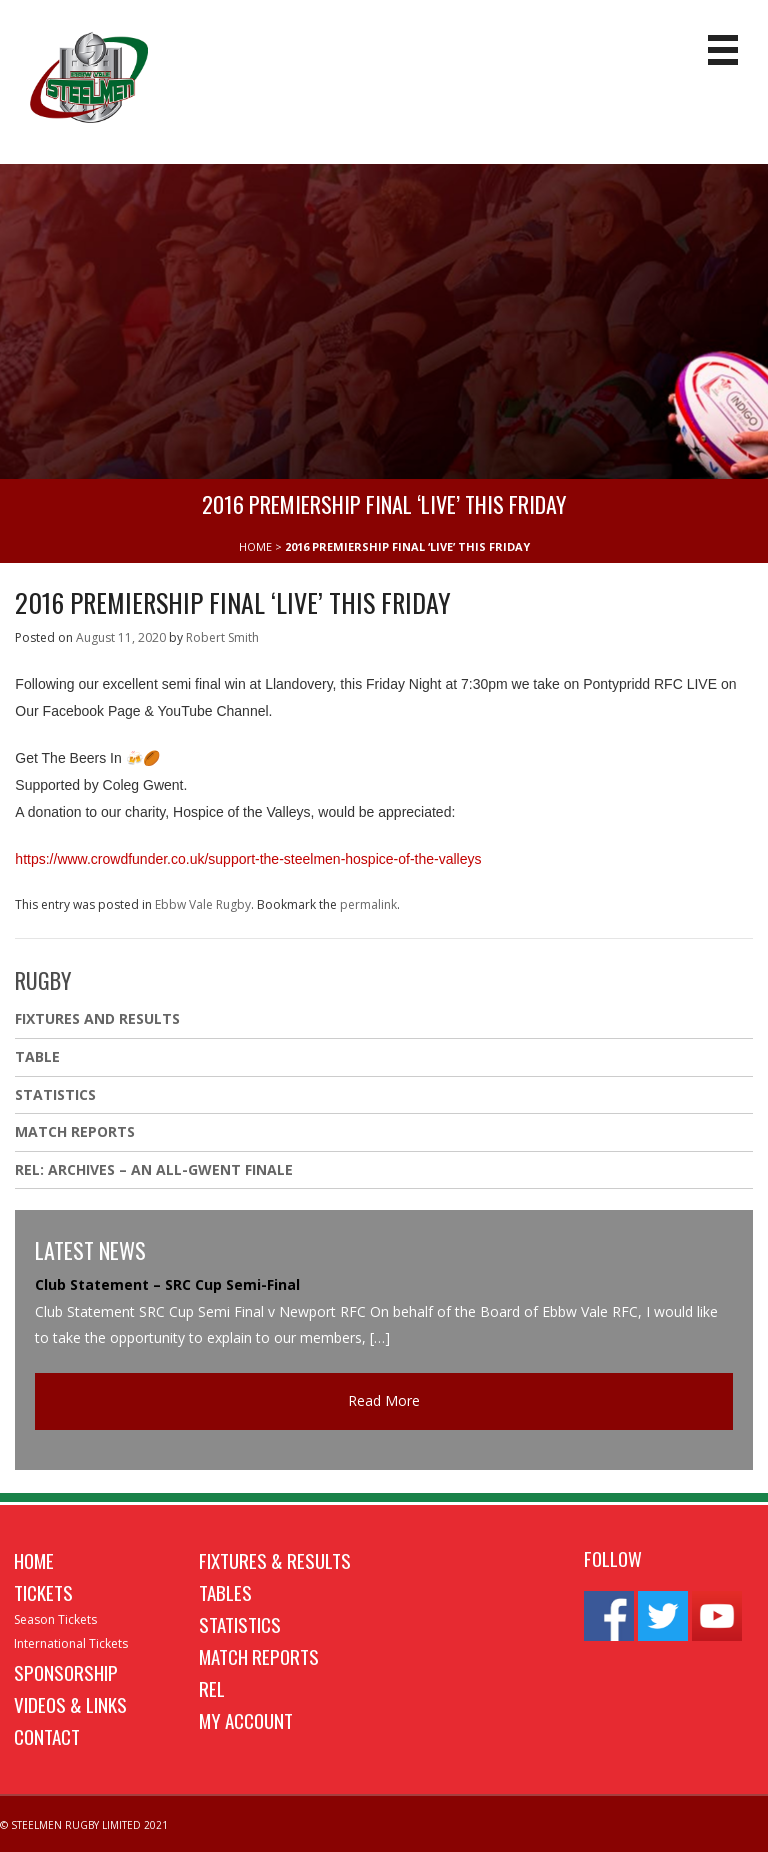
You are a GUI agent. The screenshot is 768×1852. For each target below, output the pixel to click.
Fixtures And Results (97, 1018)
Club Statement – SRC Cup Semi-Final (167, 1284)
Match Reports (75, 1131)
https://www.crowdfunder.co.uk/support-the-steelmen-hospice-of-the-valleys (248, 859)
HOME (255, 546)
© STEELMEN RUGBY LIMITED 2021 (84, 1825)
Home (34, 1560)
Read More (384, 1400)
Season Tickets (55, 1619)
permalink (368, 904)
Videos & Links (70, 1704)
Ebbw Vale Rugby (203, 904)
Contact (47, 1736)
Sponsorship (66, 1672)
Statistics (55, 1094)
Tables (225, 1592)
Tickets (43, 1592)
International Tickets (71, 1643)
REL (212, 1688)
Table (37, 1056)
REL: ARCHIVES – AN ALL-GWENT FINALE (156, 1169)
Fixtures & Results (275, 1560)
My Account (246, 1720)
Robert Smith (222, 637)
